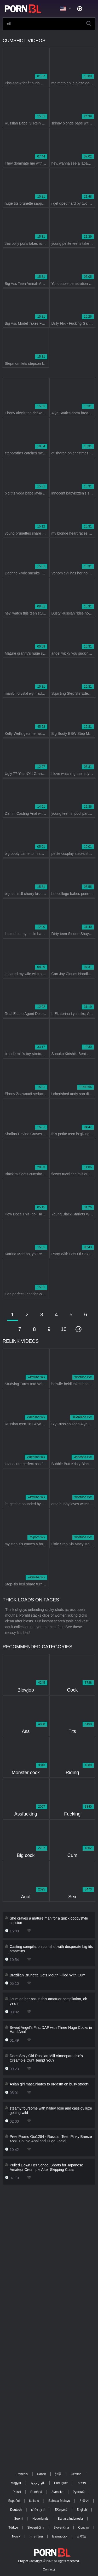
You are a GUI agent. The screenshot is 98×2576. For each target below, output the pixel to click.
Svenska (57, 2492)
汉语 (58, 2474)
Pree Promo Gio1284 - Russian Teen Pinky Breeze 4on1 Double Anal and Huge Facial (51, 2138)
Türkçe (13, 2527)
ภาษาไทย (36, 2536)
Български (59, 2536)
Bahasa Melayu (59, 2501)
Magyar (16, 2483)
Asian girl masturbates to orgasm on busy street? (49, 2084)
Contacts (49, 2569)
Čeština (76, 2474)
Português (61, 2483)
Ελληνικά (61, 2510)
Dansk (41, 2474)
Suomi (18, 2518)
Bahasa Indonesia (70, 2518)
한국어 (84, 2501)
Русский (79, 2492)
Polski (17, 2492)
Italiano (34, 2501)
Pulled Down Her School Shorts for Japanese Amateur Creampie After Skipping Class (46, 2167)
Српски (83, 2527)
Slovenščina (35, 2527)
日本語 (81, 2536)
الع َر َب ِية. (38, 2483)
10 (63, 1329)
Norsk (16, 2536)
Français (22, 2474)
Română (36, 2492)
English (82, 2510)
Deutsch (16, 2510)
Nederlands (40, 2518)
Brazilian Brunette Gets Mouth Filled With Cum (47, 1975)
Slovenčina (61, 2527)
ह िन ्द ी (38, 2510)
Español (14, 2501)
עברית (82, 2483)
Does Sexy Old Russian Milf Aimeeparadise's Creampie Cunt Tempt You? (46, 2058)
